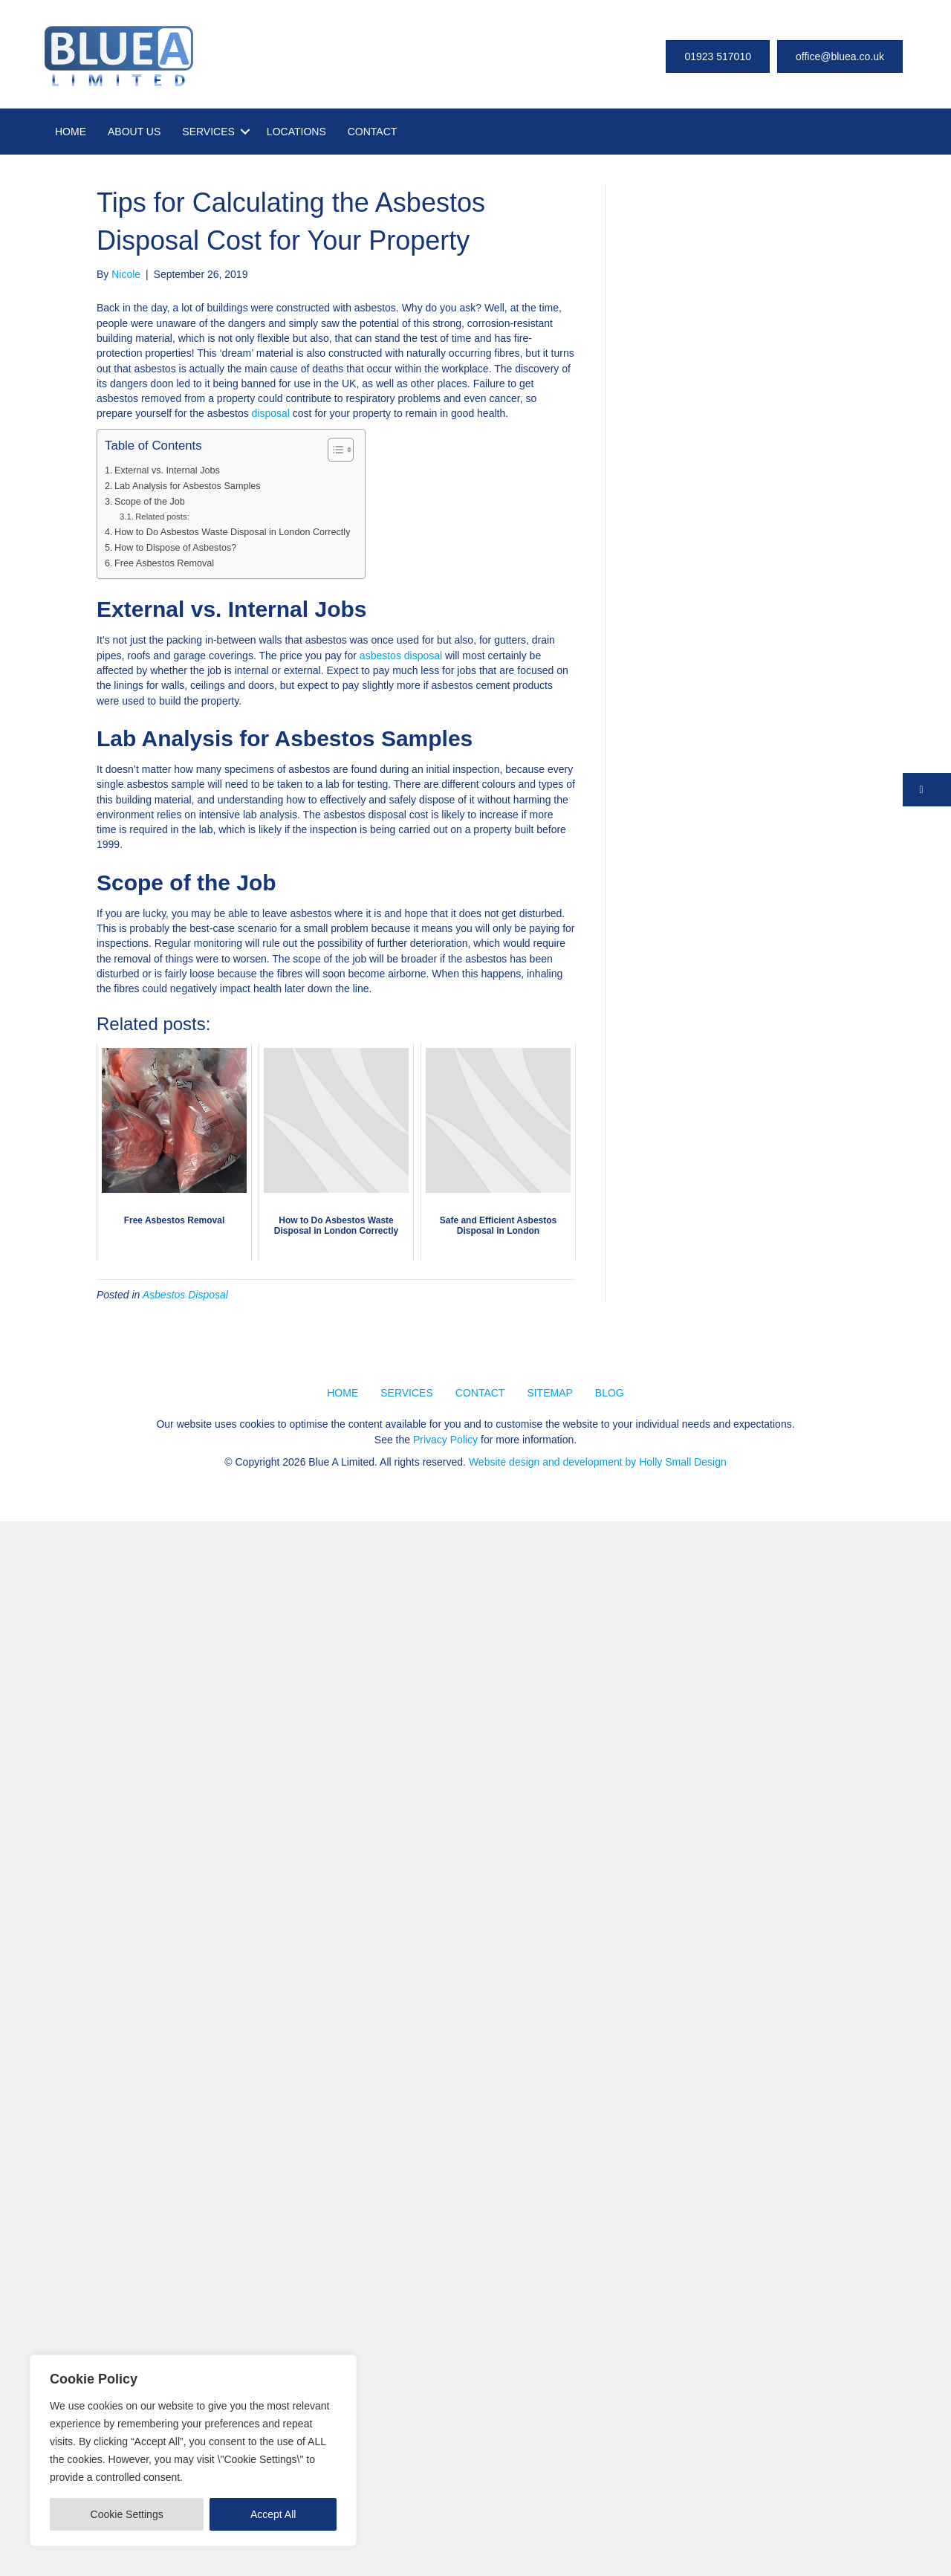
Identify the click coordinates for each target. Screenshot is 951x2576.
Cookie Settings (127, 2514)
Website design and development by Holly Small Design (598, 1462)
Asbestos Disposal (185, 1295)
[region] (193, 2450)
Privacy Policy (445, 1440)
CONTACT (372, 131)
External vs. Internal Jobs (167, 470)
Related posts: (162, 516)
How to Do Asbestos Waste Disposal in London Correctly (232, 532)
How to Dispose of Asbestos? (175, 548)
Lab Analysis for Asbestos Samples (187, 486)
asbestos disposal (401, 655)
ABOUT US (134, 131)
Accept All (273, 2514)
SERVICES (208, 131)
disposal (271, 413)
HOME (70, 131)
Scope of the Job (149, 501)
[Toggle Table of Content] (333, 449)
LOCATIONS (296, 131)
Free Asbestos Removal (164, 563)
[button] (927, 789)
